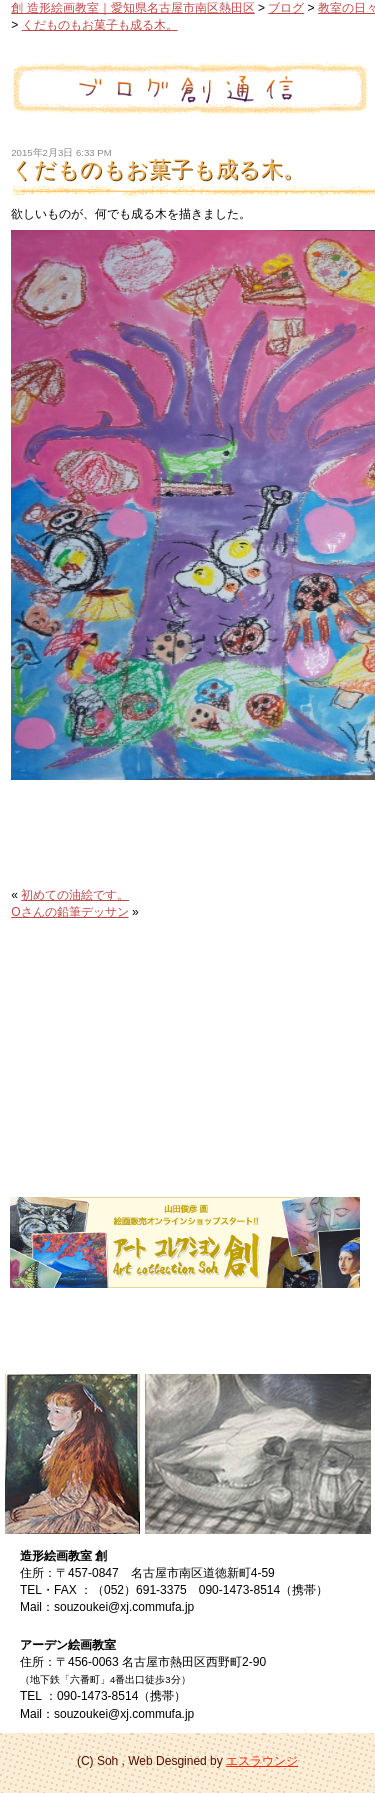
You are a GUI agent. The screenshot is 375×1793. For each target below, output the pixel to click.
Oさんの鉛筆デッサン (69, 912)
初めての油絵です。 (75, 895)
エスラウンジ (262, 1761)
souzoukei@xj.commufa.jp (124, 1607)
